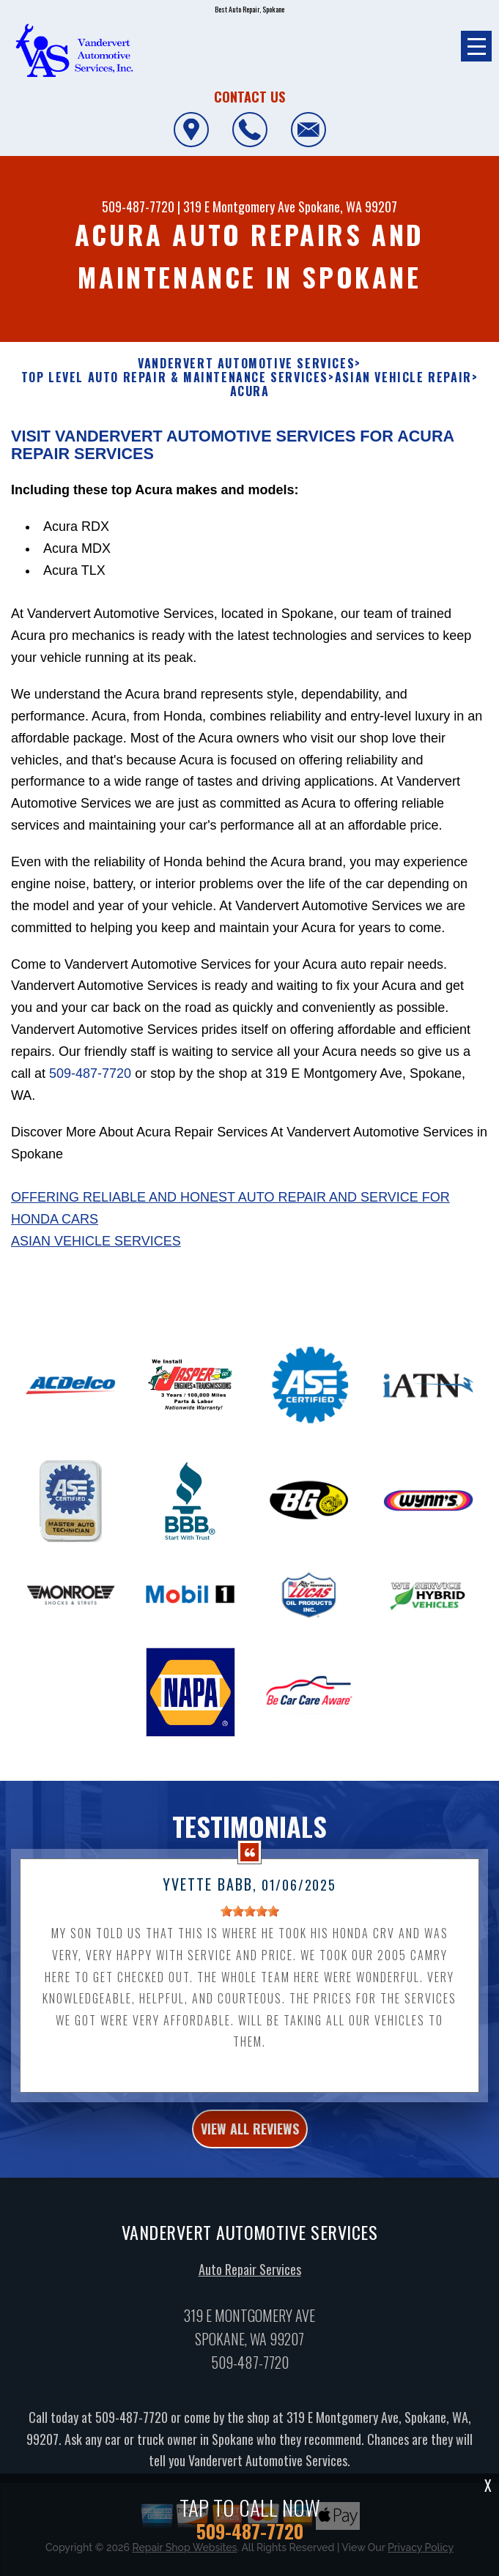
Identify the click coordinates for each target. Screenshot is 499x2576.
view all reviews (250, 2146)
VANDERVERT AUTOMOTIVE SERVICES (246, 364)
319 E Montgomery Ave (239, 206)
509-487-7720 (138, 206)
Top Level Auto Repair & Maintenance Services (174, 377)
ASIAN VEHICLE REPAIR (403, 377)
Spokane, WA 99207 (347, 206)
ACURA (250, 391)
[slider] (250, 1929)
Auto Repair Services (250, 2286)
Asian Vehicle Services (96, 1241)
